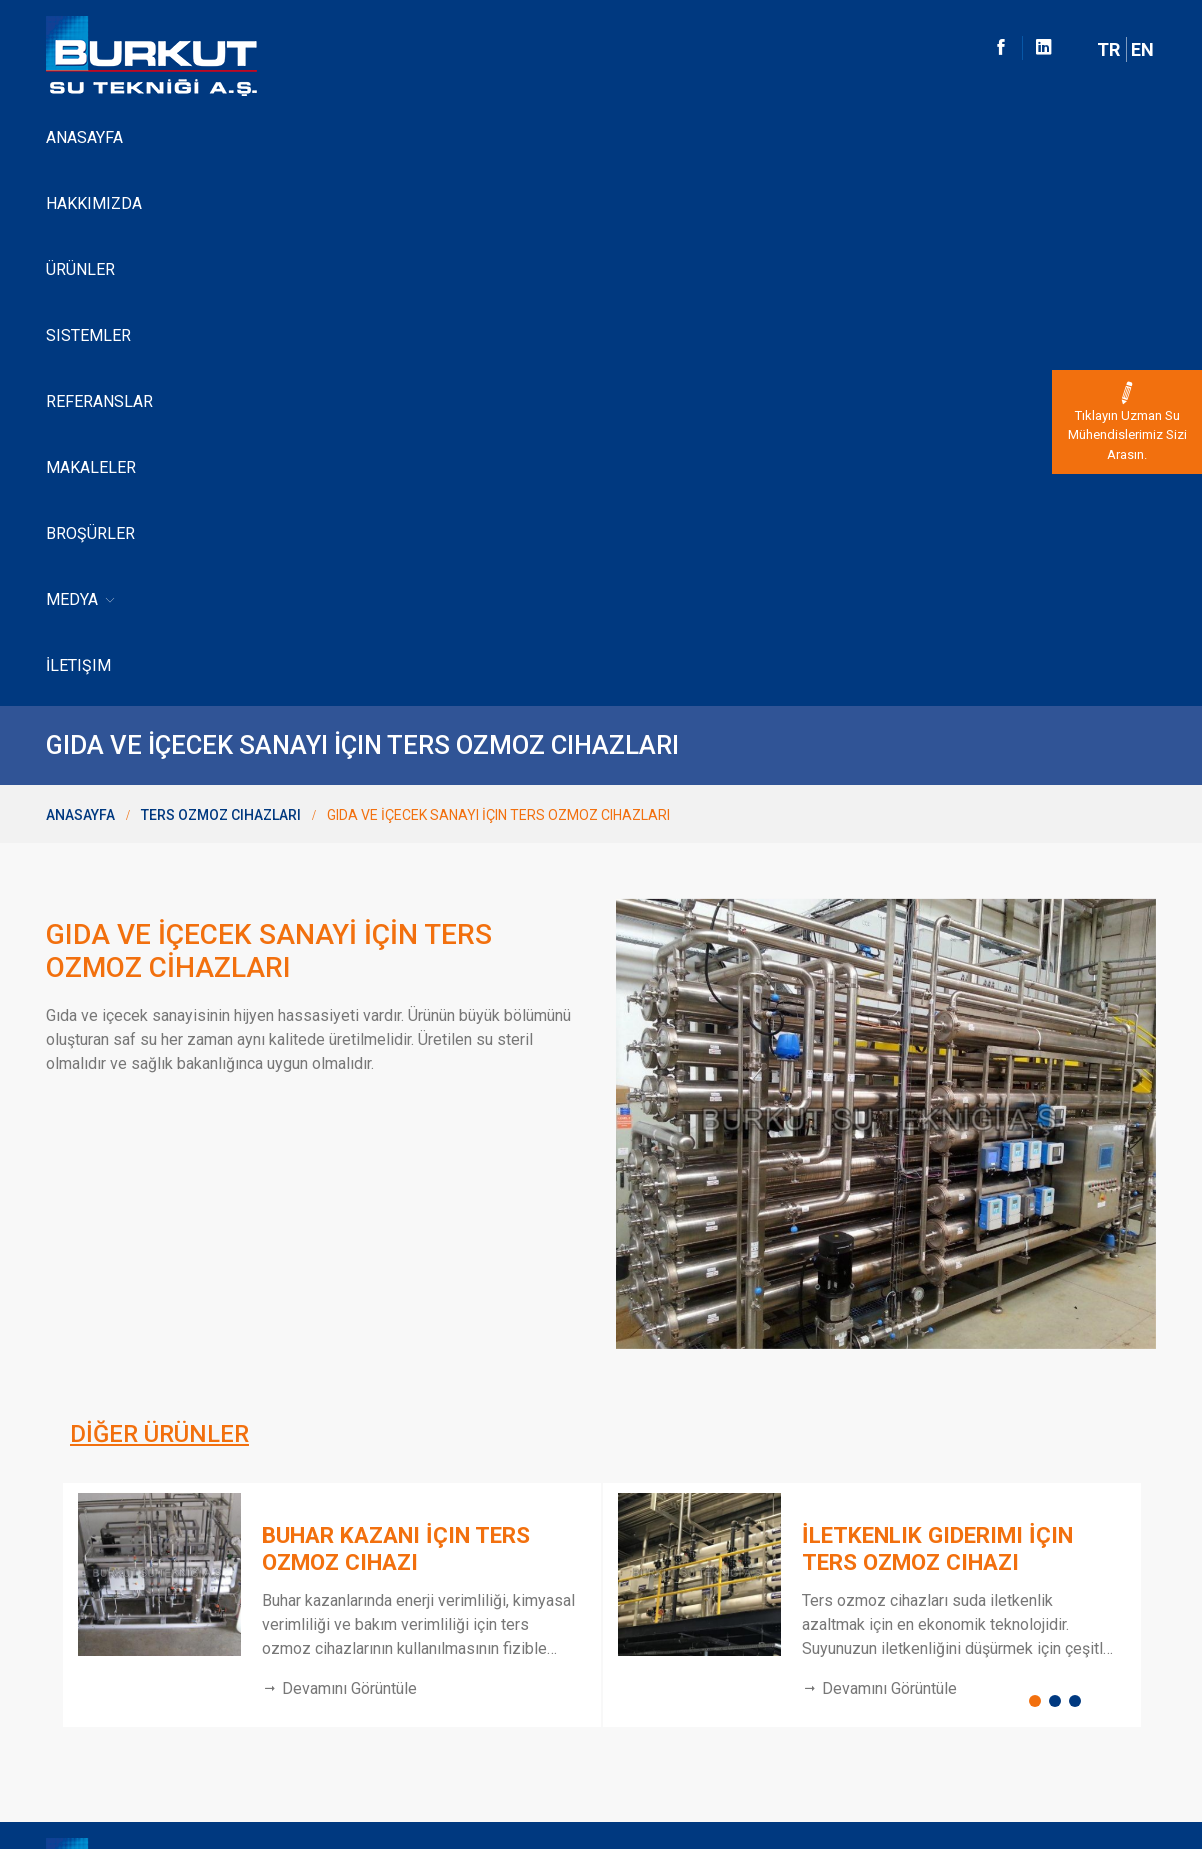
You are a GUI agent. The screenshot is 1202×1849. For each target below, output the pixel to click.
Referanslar (502, 137)
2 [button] (1059, 1177)
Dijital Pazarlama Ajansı (1081, 1800)
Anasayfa (84, 137)
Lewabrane (81, 1627)
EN (1142, 49)
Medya (827, 138)
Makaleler (620, 137)
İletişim (909, 137)
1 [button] (1039, 1177)
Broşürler (728, 137)
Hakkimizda (83, 1525)
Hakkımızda (190, 137)
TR (1108, 49)
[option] (331, 1076)
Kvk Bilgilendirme (99, 1695)
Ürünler (291, 137)
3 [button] (1079, 1177)
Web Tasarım (1102, 1779)
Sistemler (387, 137)
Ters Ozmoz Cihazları (221, 287)
